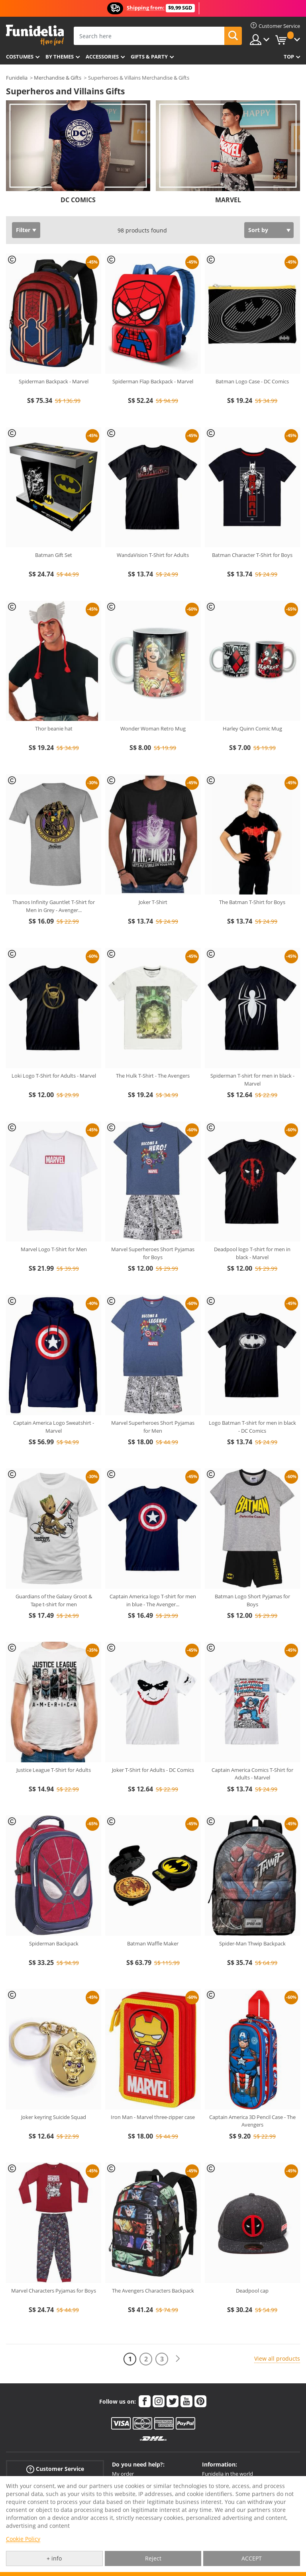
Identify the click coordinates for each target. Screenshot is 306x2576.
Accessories (102, 56)
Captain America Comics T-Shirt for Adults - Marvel (252, 1773)
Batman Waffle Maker (152, 1943)
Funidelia (16, 77)
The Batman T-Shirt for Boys (252, 902)
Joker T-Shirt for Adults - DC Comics (153, 1769)
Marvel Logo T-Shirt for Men (54, 1249)
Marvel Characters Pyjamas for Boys (53, 2290)
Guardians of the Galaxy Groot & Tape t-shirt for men (54, 1600)
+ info (54, 2558)
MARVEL (228, 199)
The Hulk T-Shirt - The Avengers (153, 1075)
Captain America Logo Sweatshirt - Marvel (53, 1426)
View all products (277, 2358)
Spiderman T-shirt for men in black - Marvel (252, 1079)
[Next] (177, 2358)
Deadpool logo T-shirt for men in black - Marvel (252, 1253)
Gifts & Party (149, 56)
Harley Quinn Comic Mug (252, 728)
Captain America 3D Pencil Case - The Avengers (252, 2121)
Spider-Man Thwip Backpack (252, 1943)
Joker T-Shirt (153, 902)
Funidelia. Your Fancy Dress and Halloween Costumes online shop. (35, 35)
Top (289, 56)
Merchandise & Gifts (57, 77)
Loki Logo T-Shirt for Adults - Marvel (54, 1075)
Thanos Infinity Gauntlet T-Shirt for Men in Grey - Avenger (53, 906)
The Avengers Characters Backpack (153, 2290)
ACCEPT (251, 2558)
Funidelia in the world (227, 2473)
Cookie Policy (23, 2539)
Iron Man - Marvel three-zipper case (153, 2117)
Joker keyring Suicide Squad (53, 2117)
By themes (59, 56)
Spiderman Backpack (53, 1943)
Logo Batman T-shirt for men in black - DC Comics (252, 1426)
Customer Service (55, 2469)
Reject (153, 2558)
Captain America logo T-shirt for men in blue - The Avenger (153, 1600)
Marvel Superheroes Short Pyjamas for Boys (152, 1253)
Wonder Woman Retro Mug (153, 728)
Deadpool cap (252, 2290)
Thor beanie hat (54, 728)
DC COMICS (78, 199)
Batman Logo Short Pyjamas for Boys (252, 1600)
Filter (23, 230)
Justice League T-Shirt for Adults (53, 1769)
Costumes (19, 56)
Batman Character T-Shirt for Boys (252, 555)
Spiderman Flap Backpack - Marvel (152, 381)
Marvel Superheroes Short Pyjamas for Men (152, 1426)
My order (123, 2473)
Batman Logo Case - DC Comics (252, 381)
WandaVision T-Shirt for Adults (153, 555)
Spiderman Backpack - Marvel (53, 381)
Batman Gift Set (53, 555)
